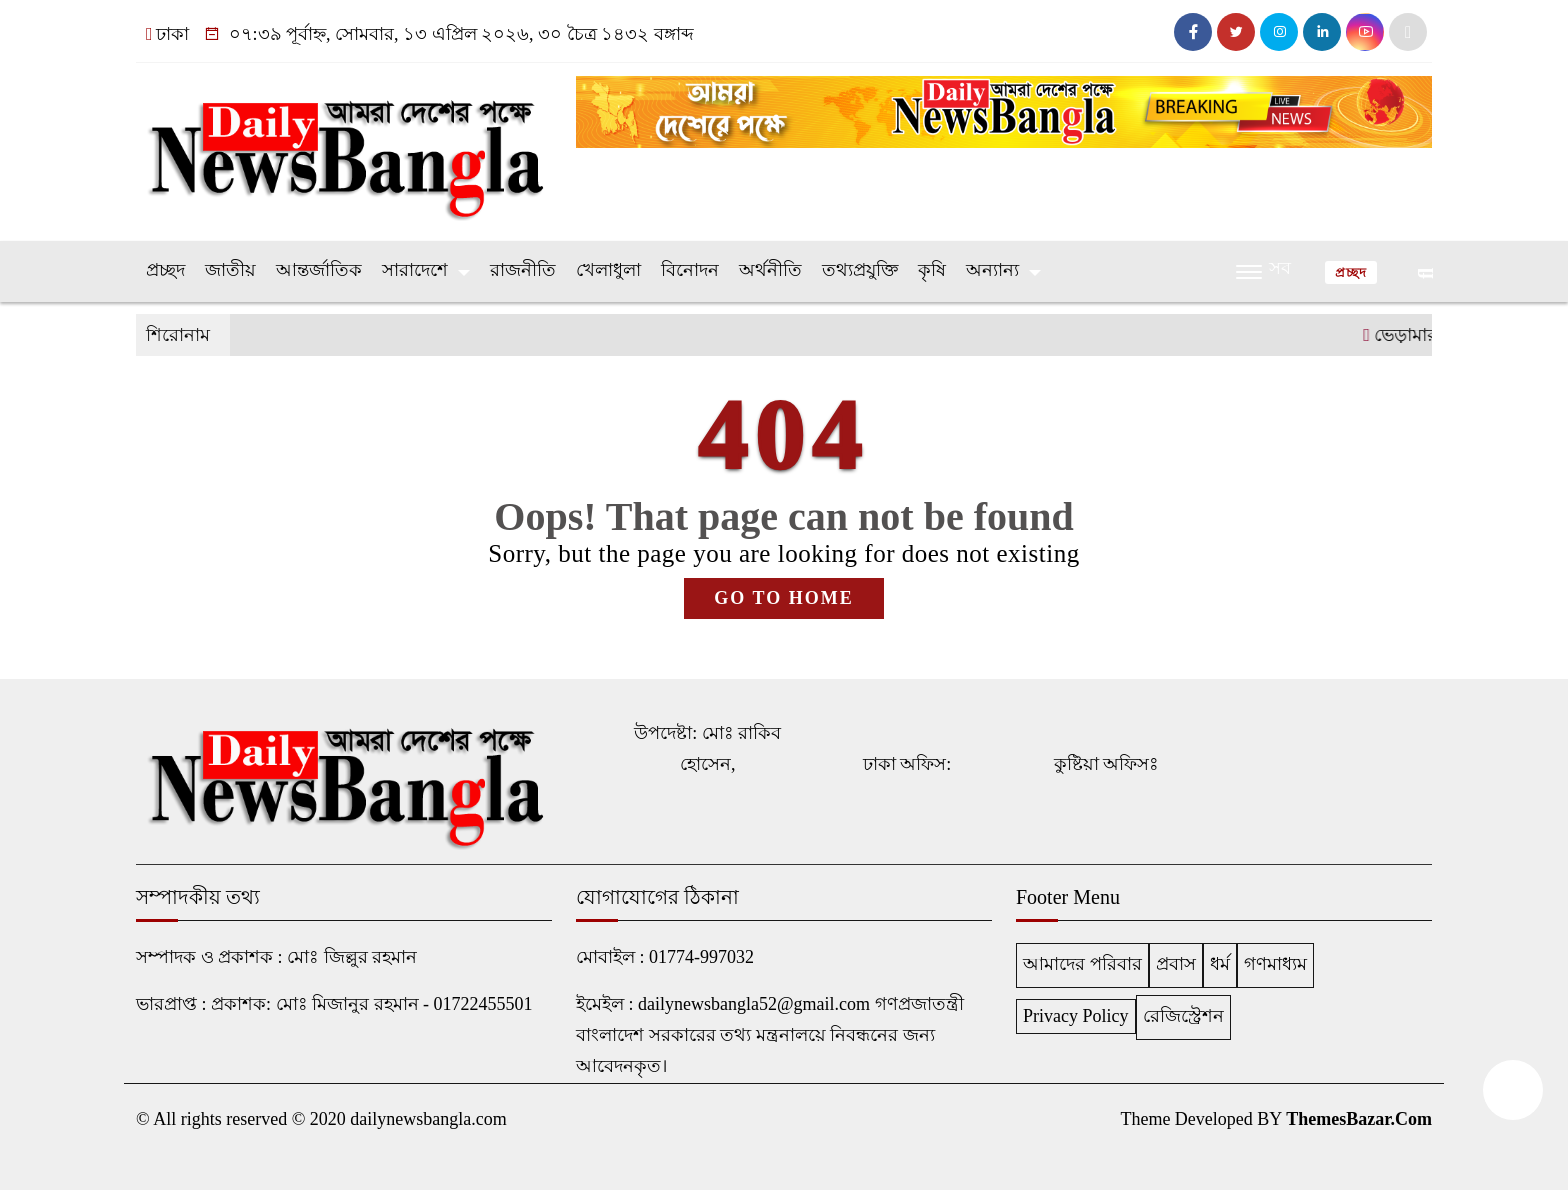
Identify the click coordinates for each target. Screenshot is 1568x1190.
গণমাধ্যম (1275, 964)
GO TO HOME (783, 598)
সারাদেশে (415, 270)
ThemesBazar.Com (1359, 1119)
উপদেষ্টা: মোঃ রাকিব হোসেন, (707, 748)
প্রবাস (1176, 964)
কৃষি (932, 270)
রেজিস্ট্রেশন (1183, 1016)
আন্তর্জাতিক (319, 270)
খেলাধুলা (608, 270)
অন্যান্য (992, 270)
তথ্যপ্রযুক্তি (860, 270)
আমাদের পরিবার (1082, 964)
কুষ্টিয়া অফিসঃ (1107, 764)
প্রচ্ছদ (165, 270)
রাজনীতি (523, 270)
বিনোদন (690, 270)
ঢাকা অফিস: (907, 764)
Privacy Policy (1076, 1016)
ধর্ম (1220, 964)
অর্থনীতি (770, 270)
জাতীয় (230, 270)
